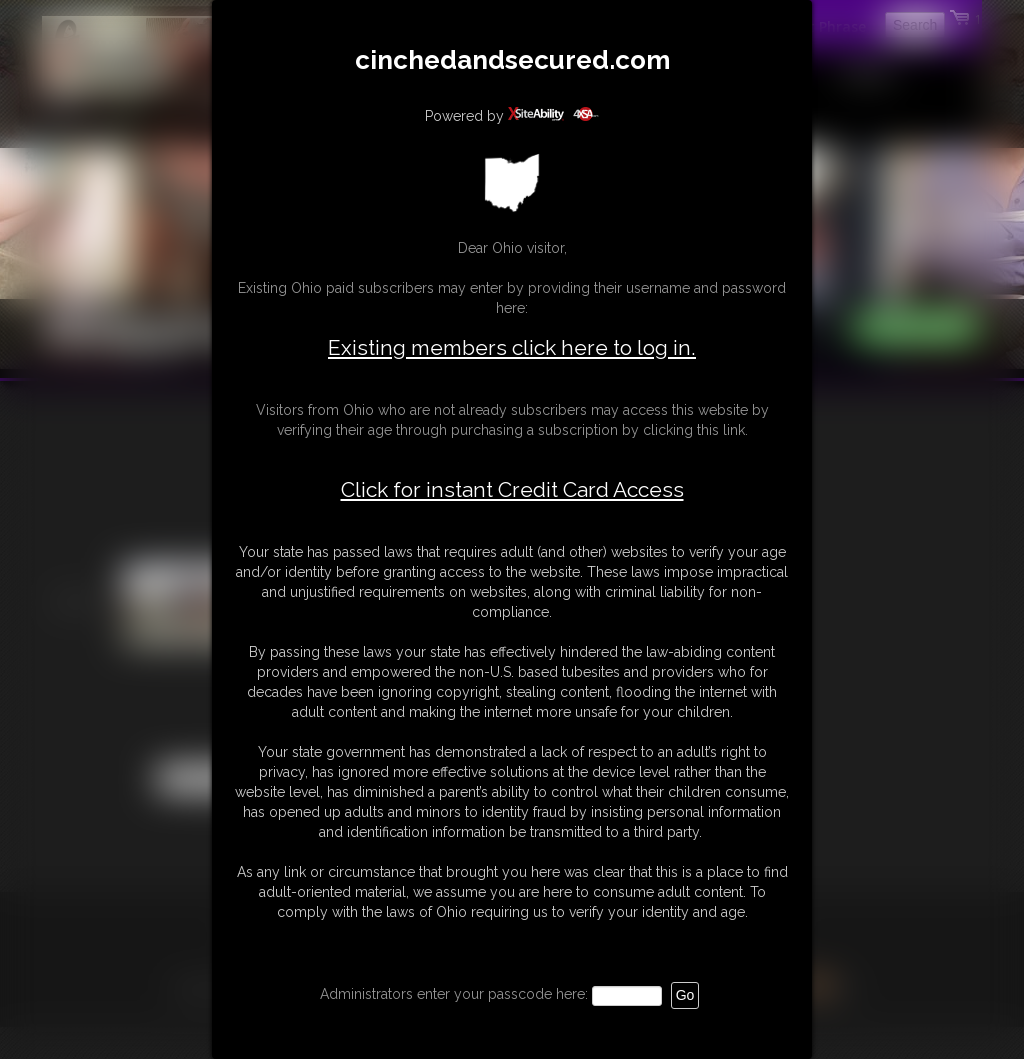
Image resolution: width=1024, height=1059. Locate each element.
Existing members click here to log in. (512, 347)
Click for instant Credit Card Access (512, 490)
